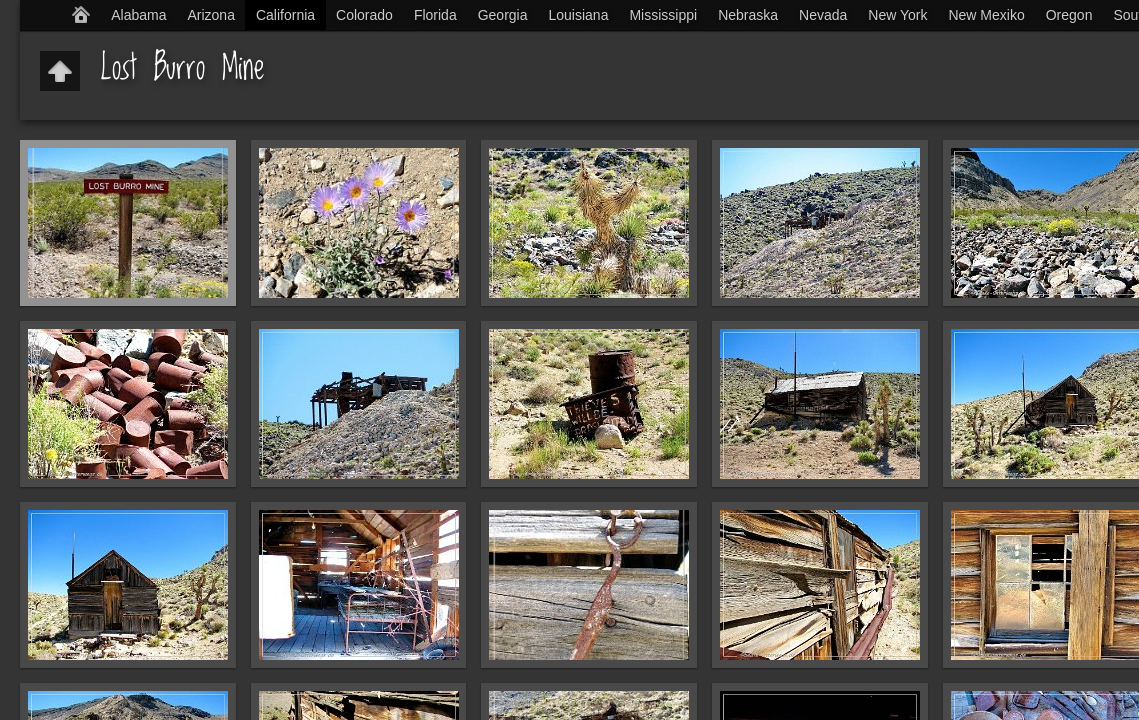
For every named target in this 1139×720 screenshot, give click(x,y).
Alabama (138, 15)
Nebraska (748, 15)
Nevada (823, 15)
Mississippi (663, 15)
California (285, 15)
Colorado (364, 15)
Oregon (1069, 15)
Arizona (210, 15)
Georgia (503, 15)
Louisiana (579, 15)
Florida (435, 15)
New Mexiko (986, 15)
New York (897, 15)
